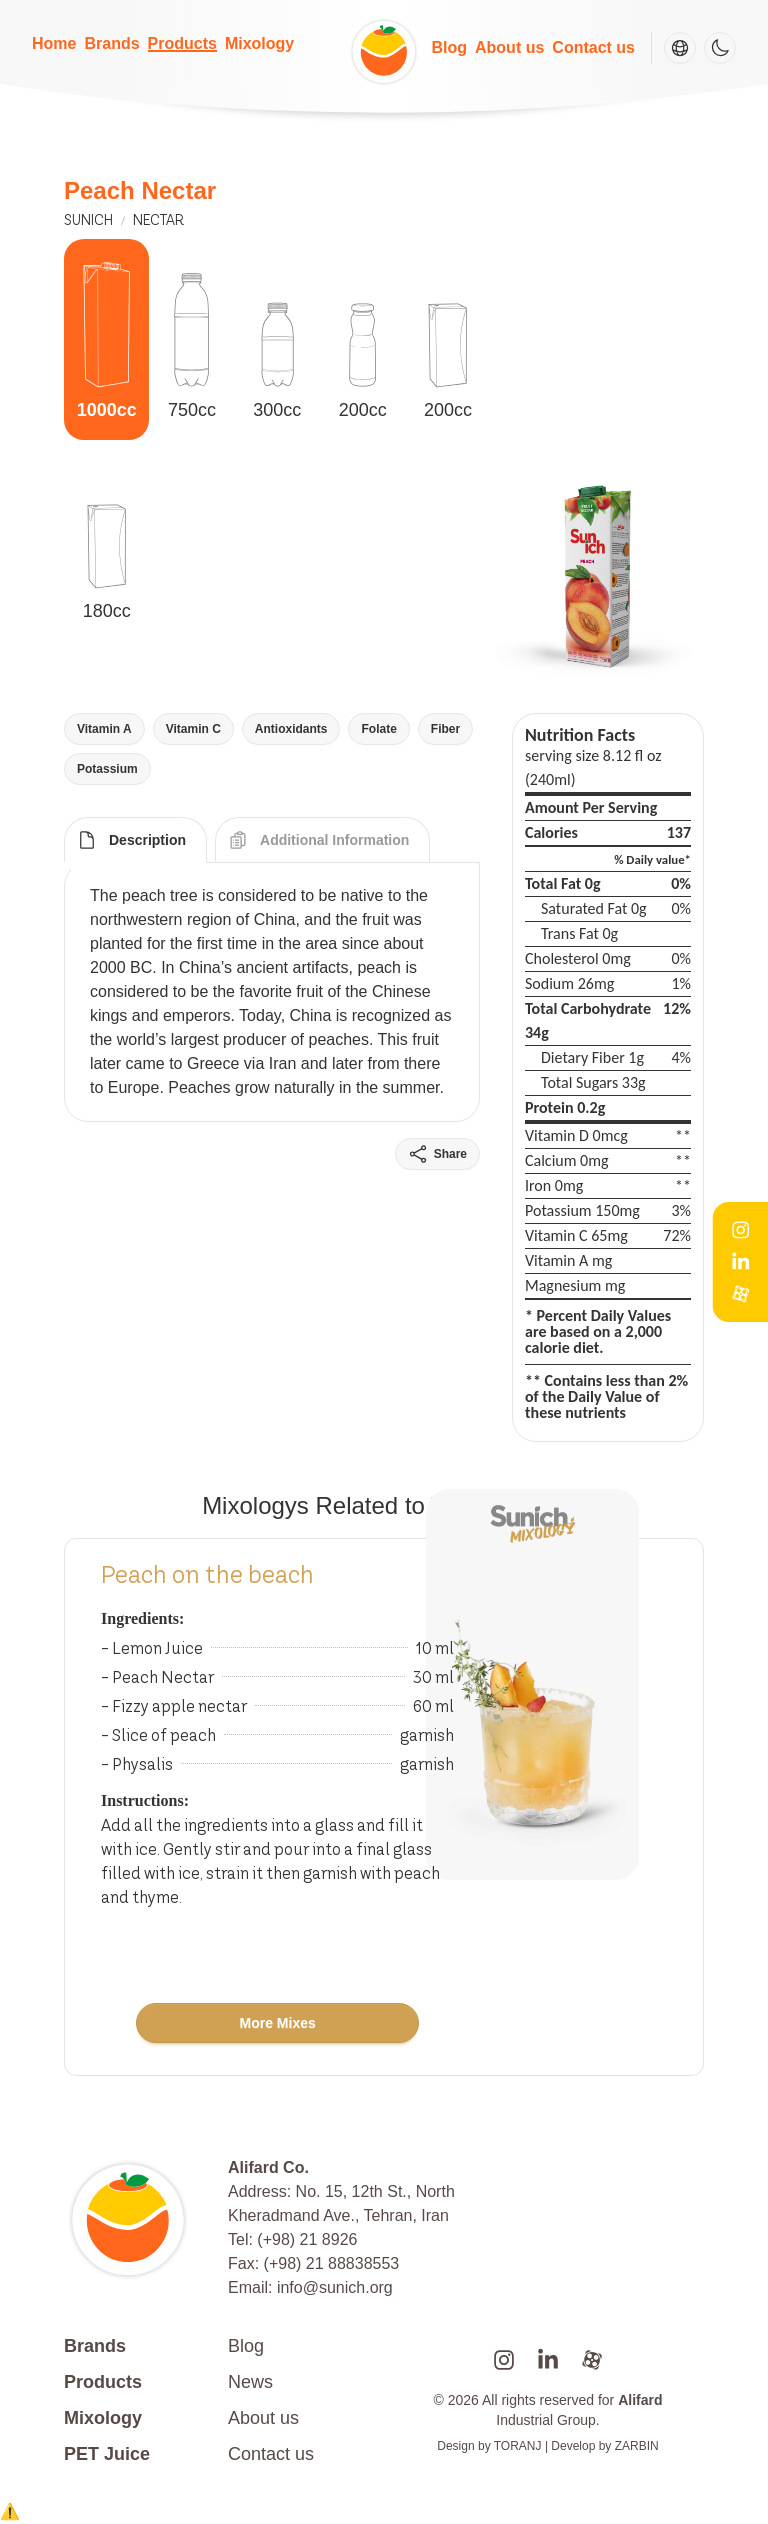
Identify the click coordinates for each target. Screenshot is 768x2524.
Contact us (593, 47)
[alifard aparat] (592, 2360)
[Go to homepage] (138, 2220)
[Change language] (680, 48)
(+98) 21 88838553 (332, 2263)
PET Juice (107, 2454)
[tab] (135, 839)
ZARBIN (637, 2446)
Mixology (259, 43)
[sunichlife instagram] (504, 2360)
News (250, 2382)
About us (509, 47)
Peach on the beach (207, 1574)
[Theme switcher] (720, 48)
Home (54, 43)
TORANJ (518, 2446)
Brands (111, 43)
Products (182, 43)
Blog (449, 47)
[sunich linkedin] (548, 2360)
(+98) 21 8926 (307, 2239)
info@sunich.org (335, 2287)
